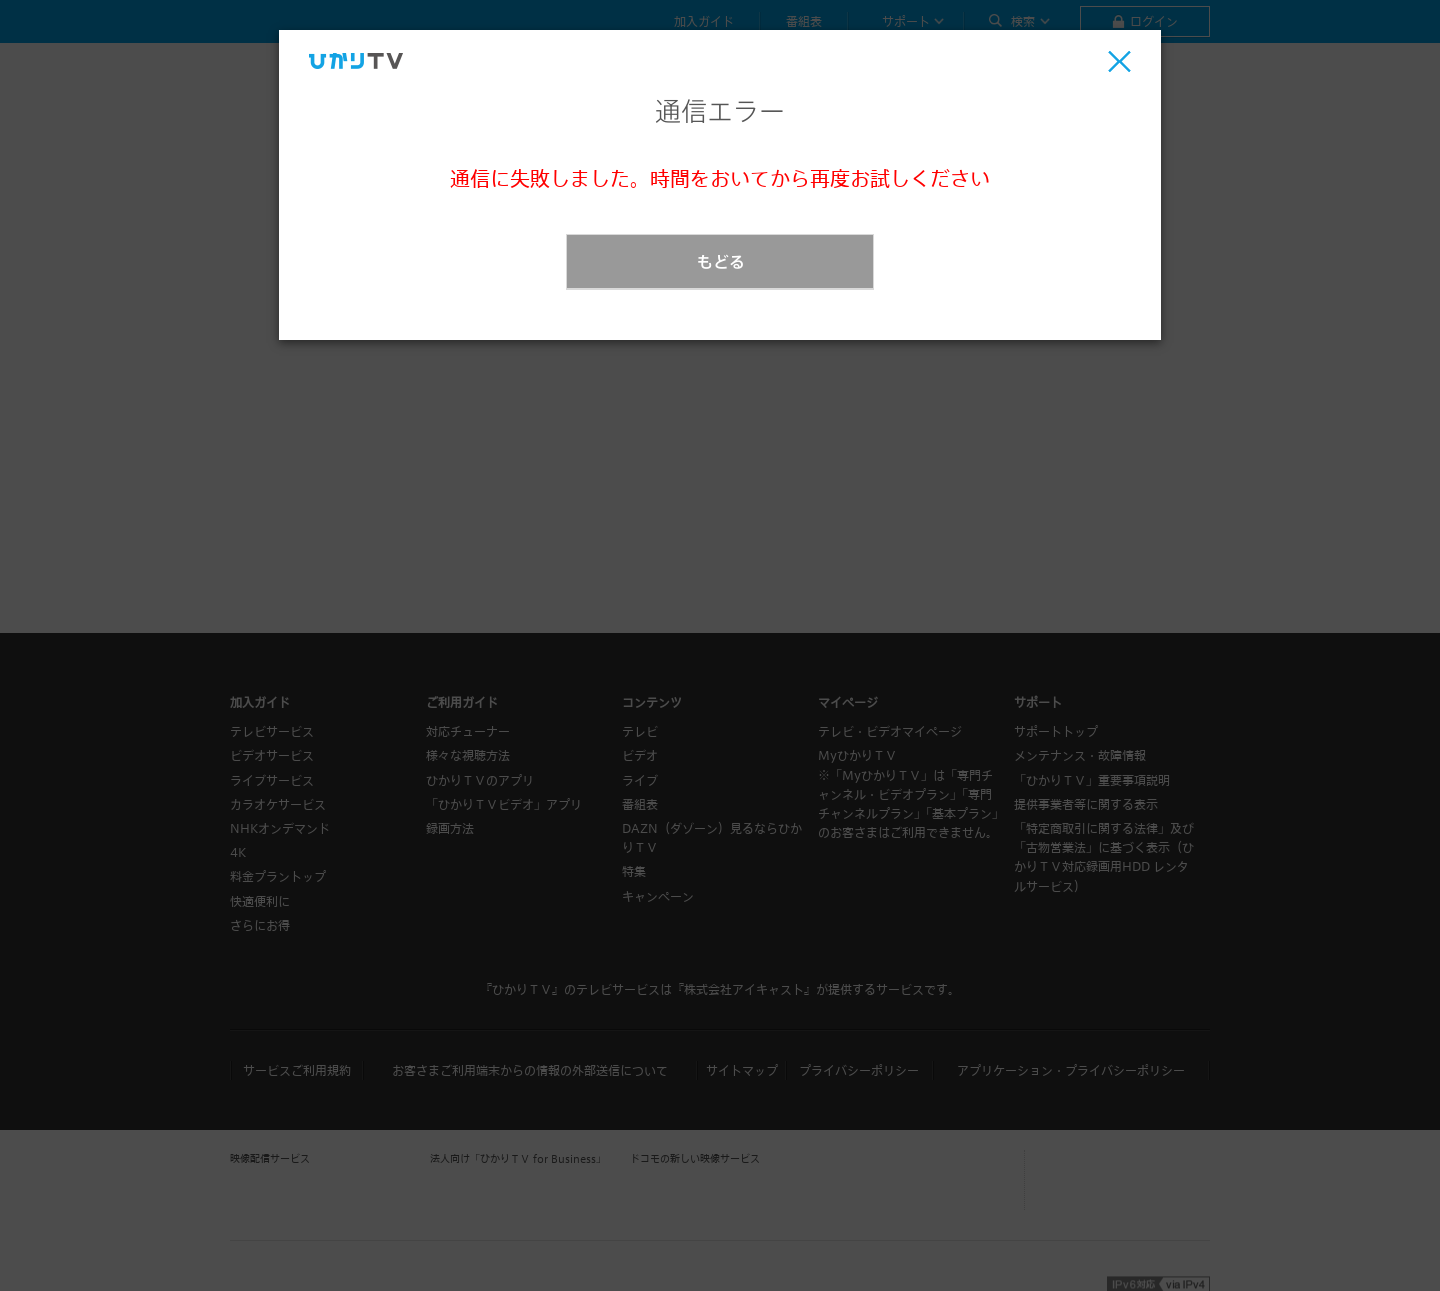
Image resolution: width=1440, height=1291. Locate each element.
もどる (721, 261)
